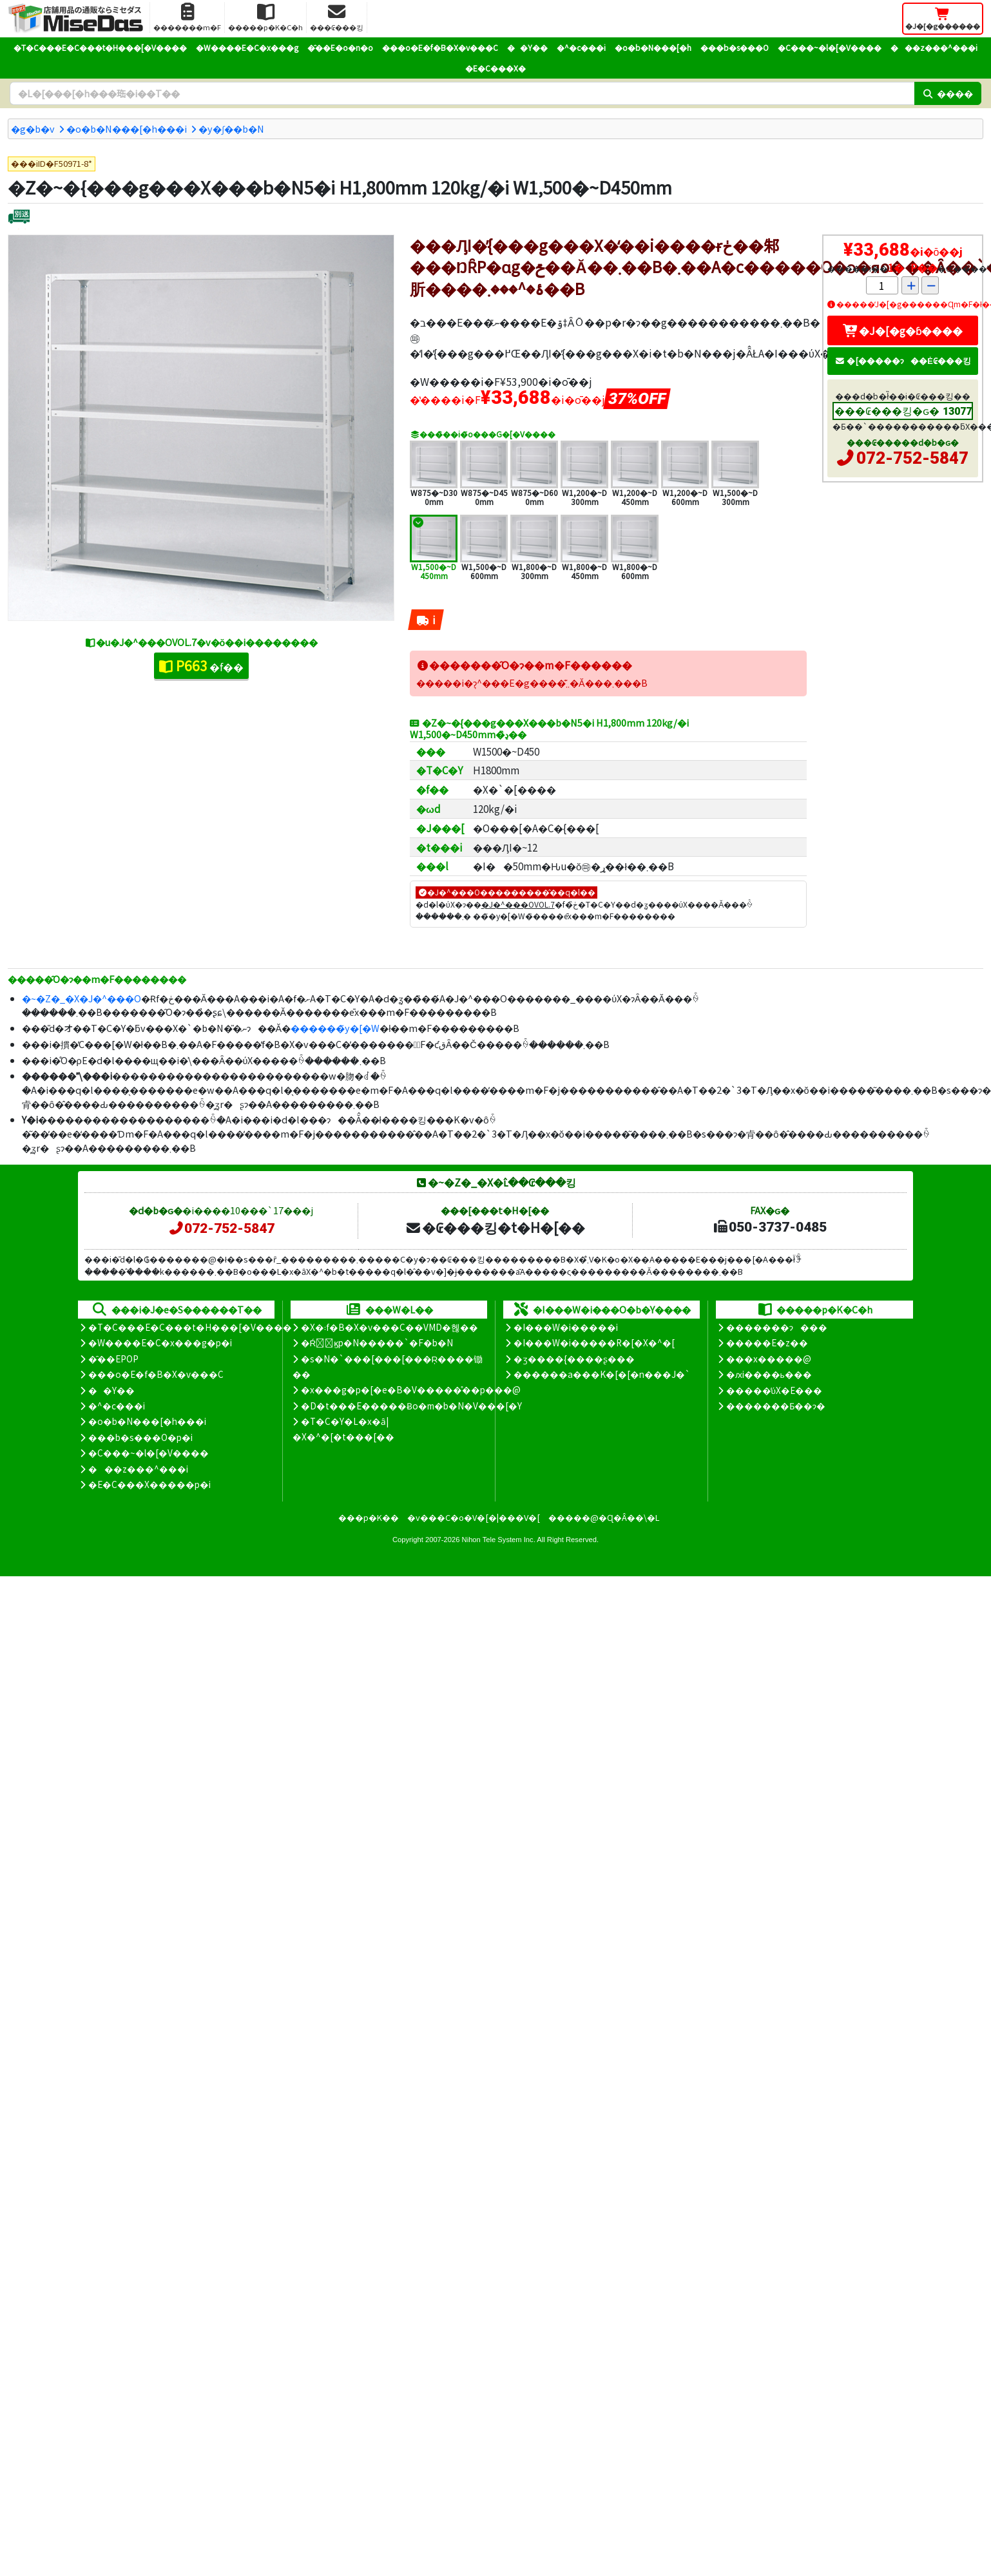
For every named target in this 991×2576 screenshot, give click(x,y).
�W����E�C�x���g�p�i (160, 1342)
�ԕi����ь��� (769, 1374)
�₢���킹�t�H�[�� (495, 1227)
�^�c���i (581, 47)
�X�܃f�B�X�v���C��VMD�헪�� (389, 1327)
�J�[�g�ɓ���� (903, 330)
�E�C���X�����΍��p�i (149, 1484)
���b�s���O (734, 47)
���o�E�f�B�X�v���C (440, 47)
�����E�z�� (767, 1342)
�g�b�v (33, 128)
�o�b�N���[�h (653, 47)
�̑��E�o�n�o (340, 47)
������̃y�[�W (335, 1028)
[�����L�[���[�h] (462, 93)
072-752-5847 (912, 458)
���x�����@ (768, 1358)
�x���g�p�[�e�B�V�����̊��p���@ (411, 1389)
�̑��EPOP (113, 1358)
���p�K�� (368, 1517)
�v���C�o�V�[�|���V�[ (473, 1517)
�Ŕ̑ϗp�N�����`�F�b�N (377, 1342)
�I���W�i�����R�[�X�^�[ (594, 1342)
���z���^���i (933, 47)
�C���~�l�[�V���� (829, 47)
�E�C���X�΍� (495, 67)
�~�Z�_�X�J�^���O (81, 998)
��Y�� (527, 47)
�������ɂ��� (776, 1327)
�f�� (201, 665)
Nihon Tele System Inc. (498, 1539)
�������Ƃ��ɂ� (775, 1405)
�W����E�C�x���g (247, 47)
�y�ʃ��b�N (231, 128)
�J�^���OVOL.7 (518, 904)
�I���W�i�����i (566, 1327)
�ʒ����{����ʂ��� (574, 1358)
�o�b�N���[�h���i (126, 128)
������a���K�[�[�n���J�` (602, 1374)
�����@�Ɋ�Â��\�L (603, 1517)
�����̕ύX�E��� (774, 1390)
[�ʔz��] (19, 218)
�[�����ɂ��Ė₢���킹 (902, 360)
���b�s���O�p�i (140, 1437)
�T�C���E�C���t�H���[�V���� (100, 47)
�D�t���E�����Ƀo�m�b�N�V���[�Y (411, 1405)
